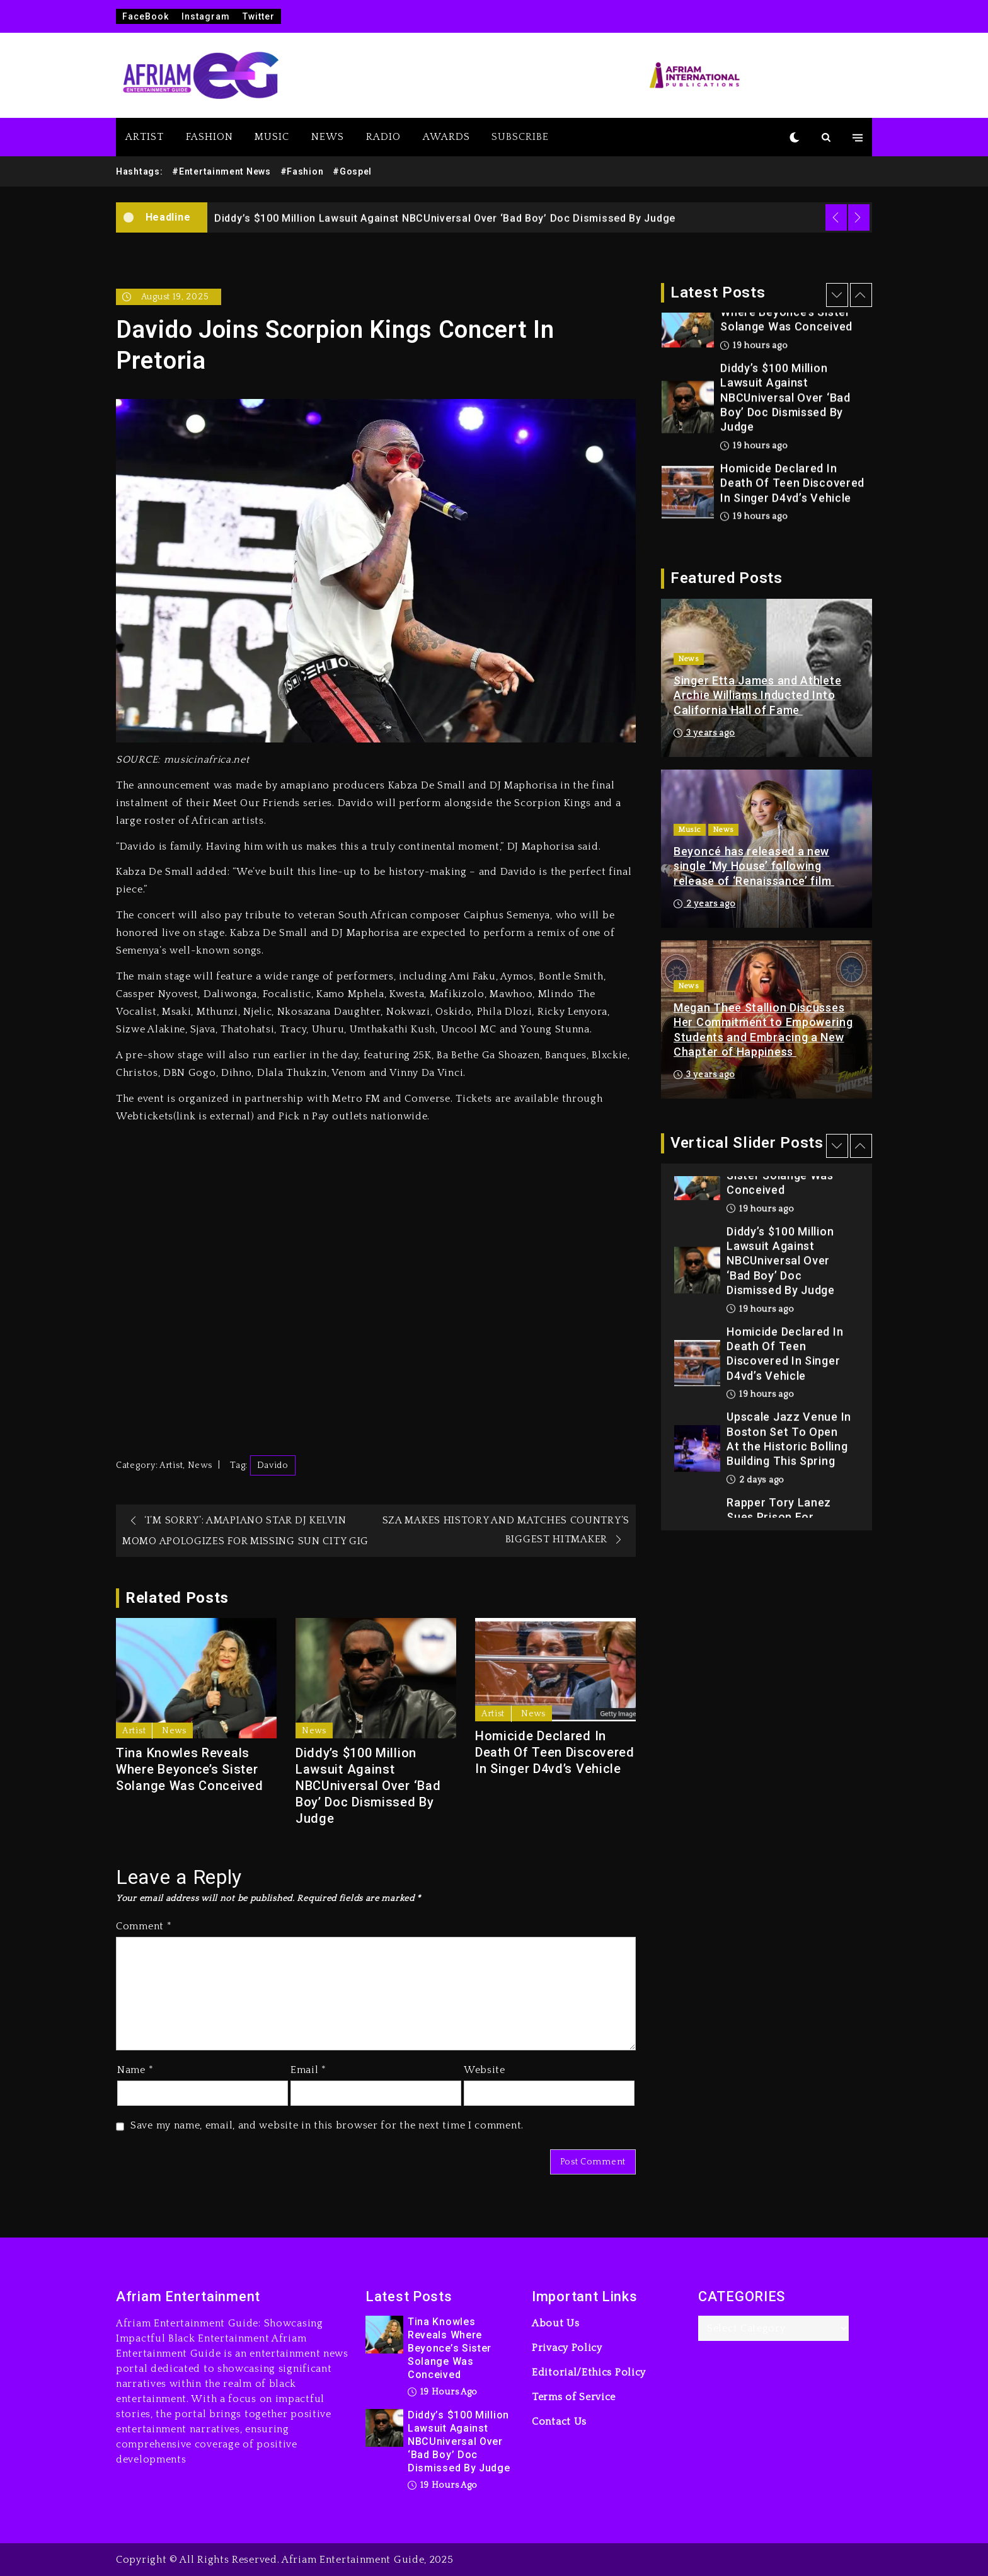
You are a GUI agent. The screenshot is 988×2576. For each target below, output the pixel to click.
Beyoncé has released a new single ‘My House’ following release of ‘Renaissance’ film (754, 866)
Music (689, 830)
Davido (273, 1465)
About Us (556, 2323)
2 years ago (704, 904)
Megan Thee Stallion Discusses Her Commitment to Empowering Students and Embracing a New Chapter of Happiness (763, 1029)
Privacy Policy (567, 2348)
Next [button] (859, 217)
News (200, 1465)
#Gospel (352, 171)
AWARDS (446, 136)
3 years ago (704, 733)
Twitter (259, 16)
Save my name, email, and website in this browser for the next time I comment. (327, 2125)
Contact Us (559, 2421)
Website (484, 2070)
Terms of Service (574, 2397)
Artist (171, 1465)
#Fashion (302, 171)
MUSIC (272, 136)
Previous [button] (836, 217)
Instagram (205, 16)
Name (135, 2070)
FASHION (209, 136)
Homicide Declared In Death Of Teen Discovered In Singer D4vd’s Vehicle (555, 1752)
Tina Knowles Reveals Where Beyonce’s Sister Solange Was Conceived (189, 1769)
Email (308, 2070)
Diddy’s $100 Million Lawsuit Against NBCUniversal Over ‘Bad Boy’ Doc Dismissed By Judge (444, 218)
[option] (539, 217)
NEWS (327, 136)
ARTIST (144, 136)
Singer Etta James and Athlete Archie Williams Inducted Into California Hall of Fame (757, 695)
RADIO (383, 136)
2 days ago (755, 1481)
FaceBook (145, 16)
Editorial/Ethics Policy (589, 2372)
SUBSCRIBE (520, 136)
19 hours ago (754, 346)
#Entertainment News (221, 171)
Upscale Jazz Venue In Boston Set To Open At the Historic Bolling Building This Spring (789, 1439)
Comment (143, 1926)
